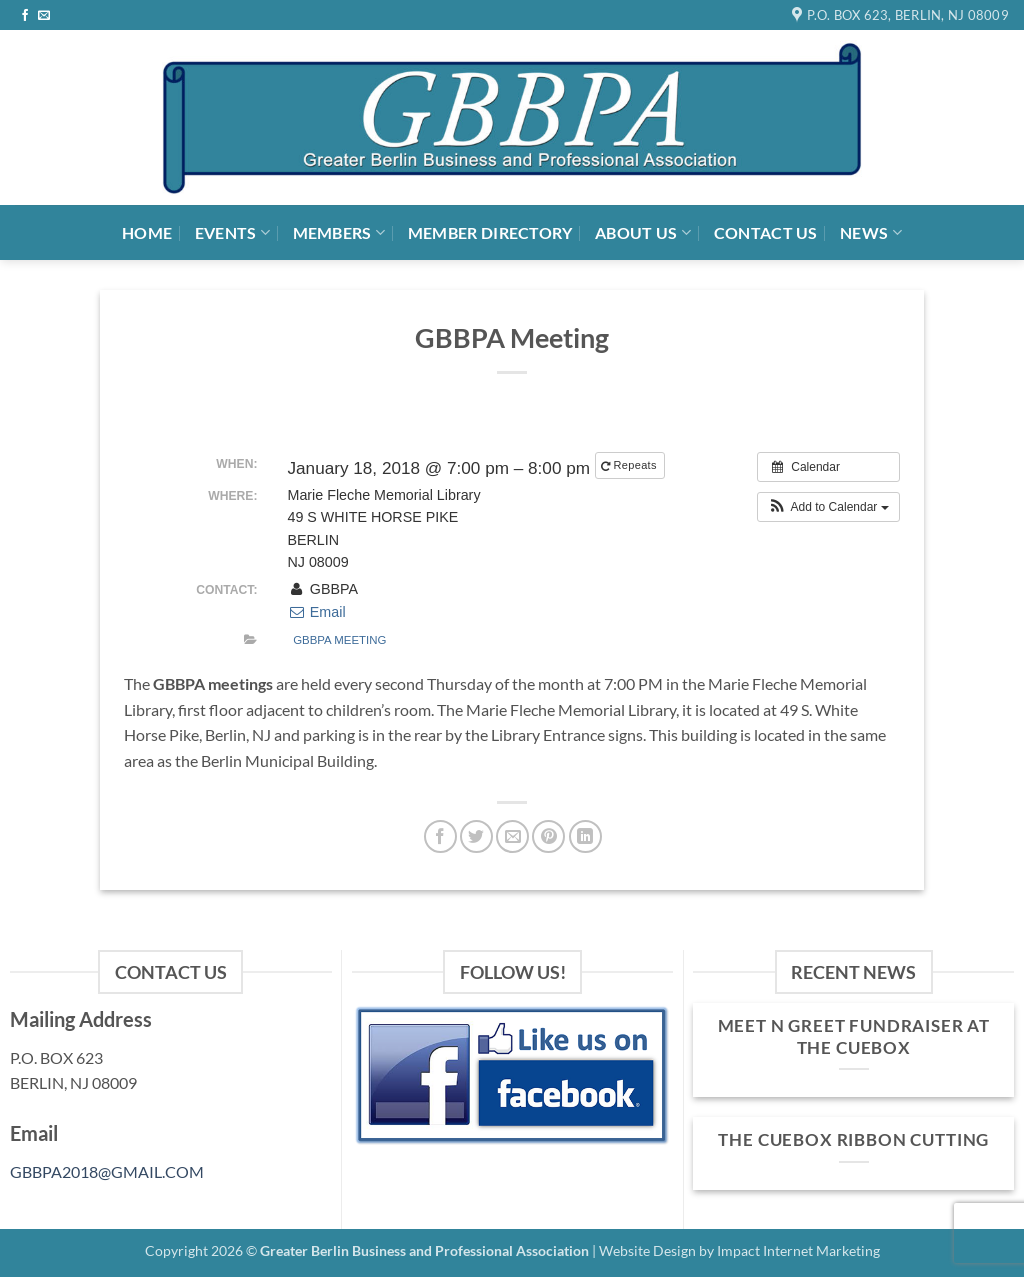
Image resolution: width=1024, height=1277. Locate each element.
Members (339, 233)
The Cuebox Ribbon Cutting (853, 1140)
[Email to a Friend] (512, 836)
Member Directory (490, 232)
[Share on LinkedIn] (585, 836)
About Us (643, 233)
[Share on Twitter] (476, 836)
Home (147, 232)
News (871, 233)
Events (232, 233)
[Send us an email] (44, 16)
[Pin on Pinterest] (548, 836)
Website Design (647, 1250)
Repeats (630, 465)
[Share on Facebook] (440, 836)
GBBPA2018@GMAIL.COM (107, 1171)
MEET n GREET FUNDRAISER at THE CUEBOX (854, 1037)
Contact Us (766, 232)
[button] (828, 507)
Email (316, 612)
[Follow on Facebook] (25, 16)
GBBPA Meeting (339, 640)
